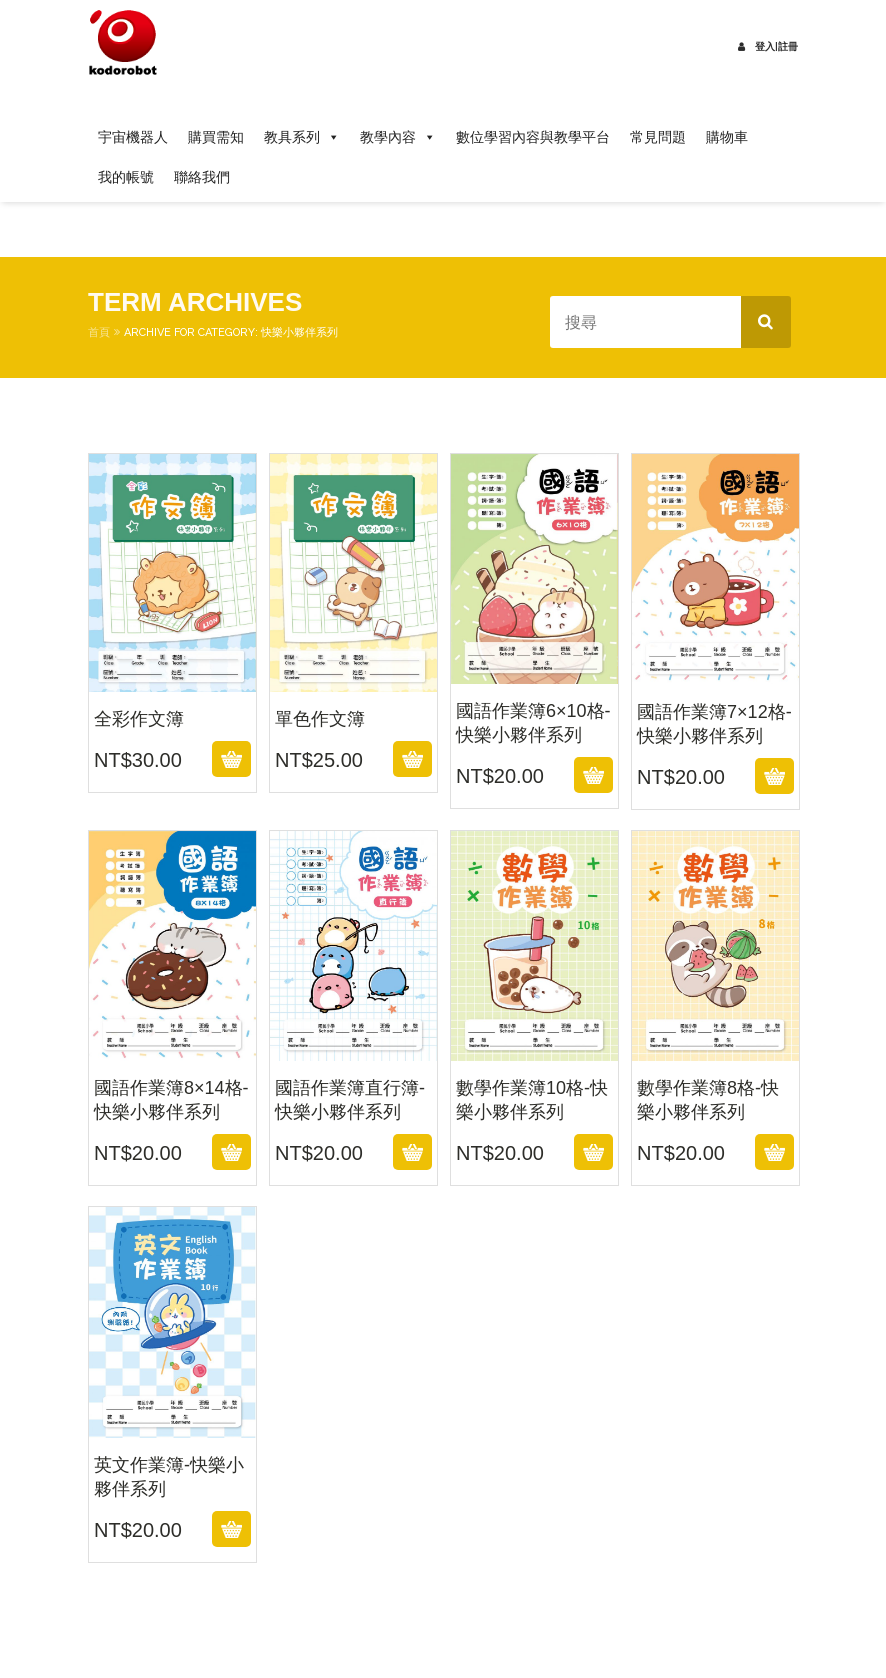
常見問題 (658, 137)
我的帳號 (126, 177)
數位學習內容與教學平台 (533, 137)
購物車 (727, 137)
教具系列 (302, 137)
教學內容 (398, 137)
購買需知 (216, 137)
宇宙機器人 (133, 137)
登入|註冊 (768, 46)
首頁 (99, 332)
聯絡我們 (202, 177)
